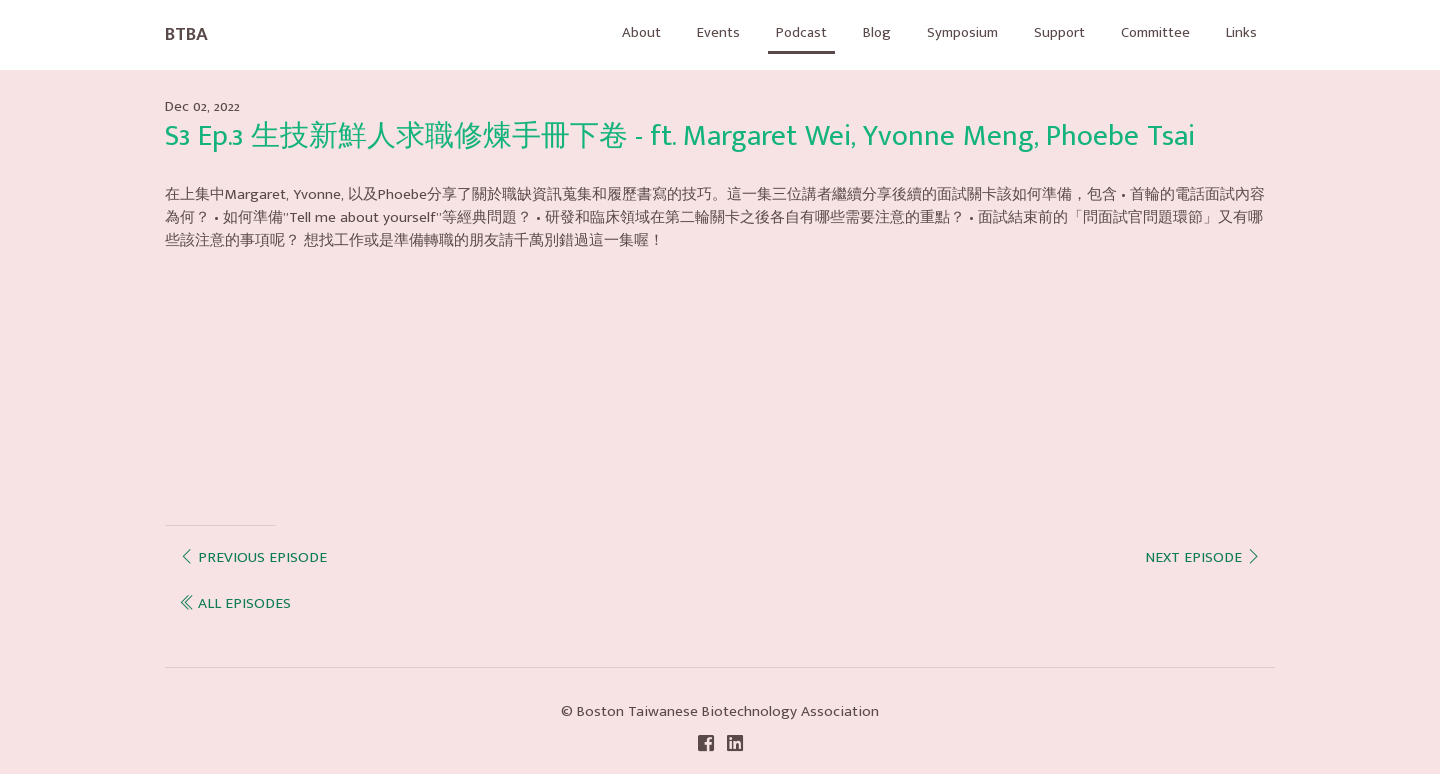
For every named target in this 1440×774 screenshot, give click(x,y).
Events (690, 33)
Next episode (1200, 557)
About (611, 33)
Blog (855, 33)
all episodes (237, 603)
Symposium (944, 33)
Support (1046, 33)
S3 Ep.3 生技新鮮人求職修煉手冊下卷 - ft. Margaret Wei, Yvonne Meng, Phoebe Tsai (680, 136)
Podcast (776, 33)
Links (1240, 33)
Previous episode (254, 557)
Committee (1148, 33)
